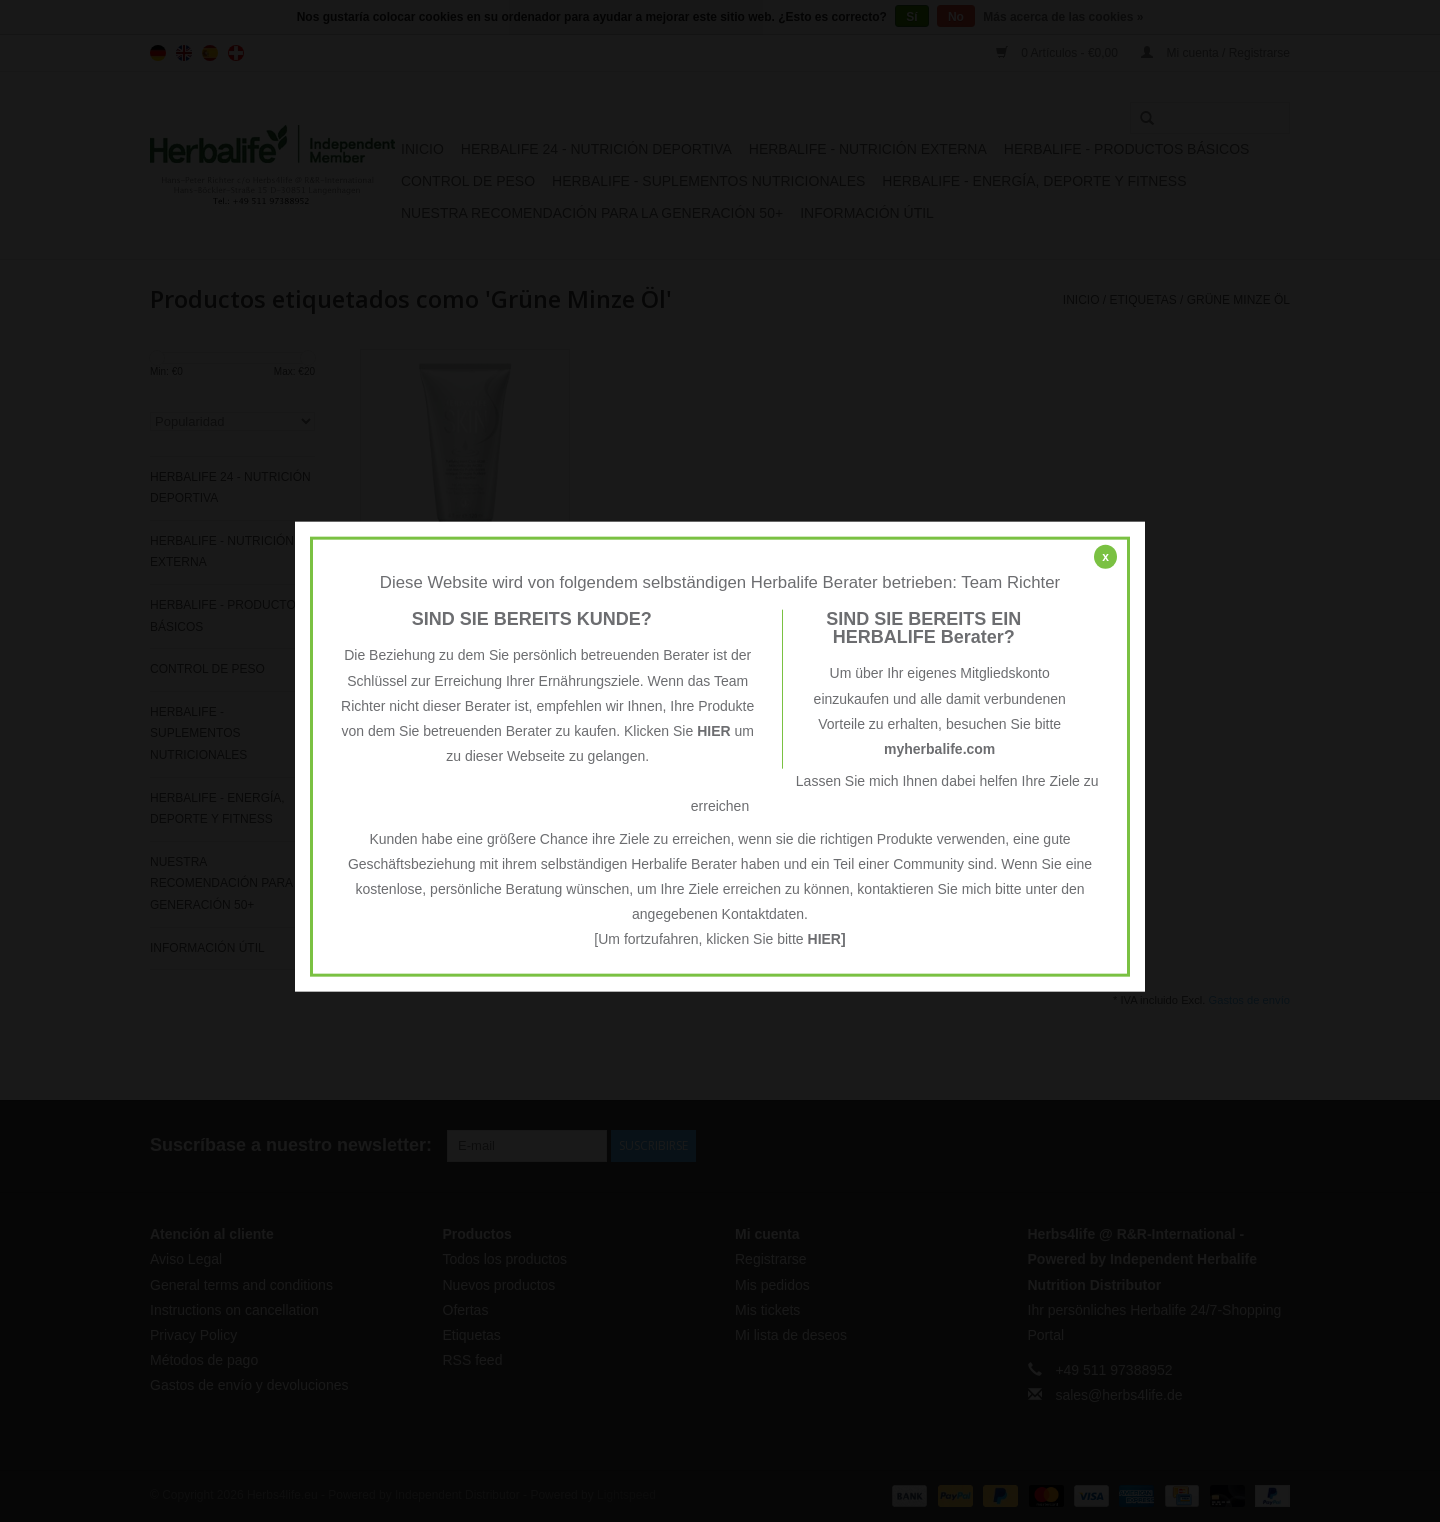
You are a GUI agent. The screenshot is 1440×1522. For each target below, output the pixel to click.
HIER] (827, 939)
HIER (713, 731)
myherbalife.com (939, 749)
